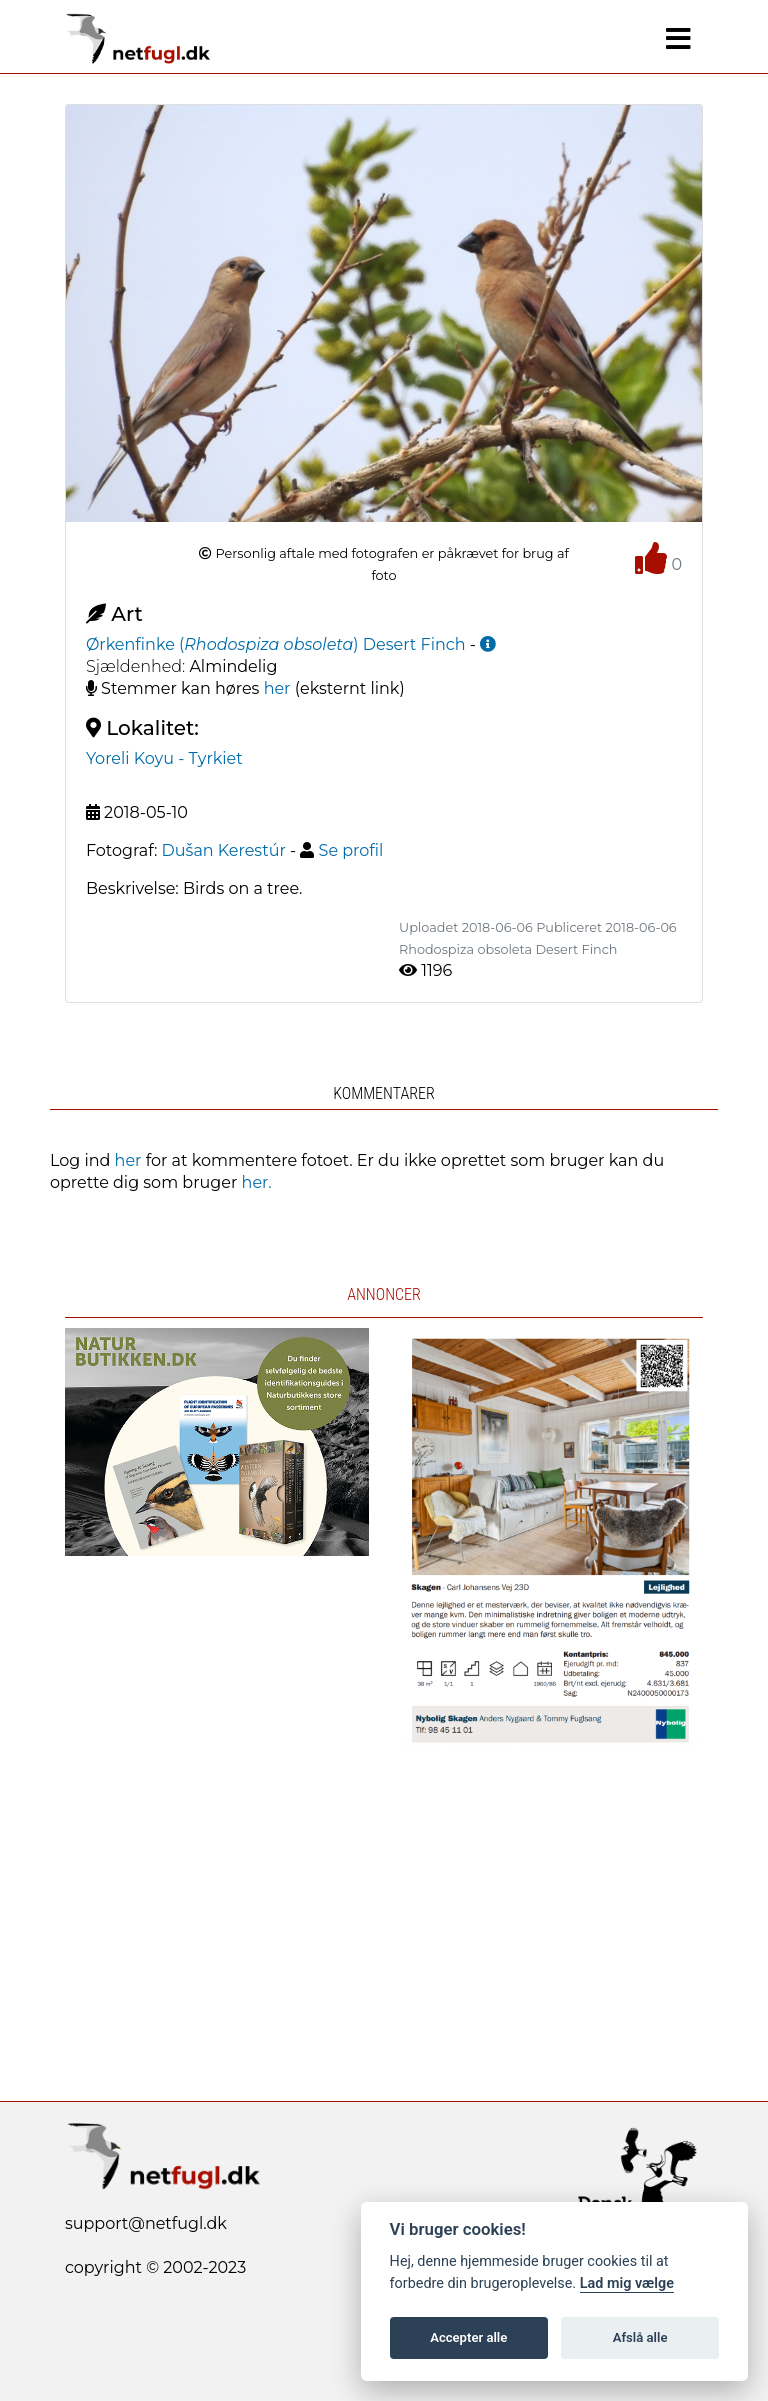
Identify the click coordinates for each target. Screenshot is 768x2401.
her (277, 688)
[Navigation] (678, 39)
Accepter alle (468, 2337)
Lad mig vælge (627, 2283)
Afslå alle (640, 2337)
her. (257, 1182)
